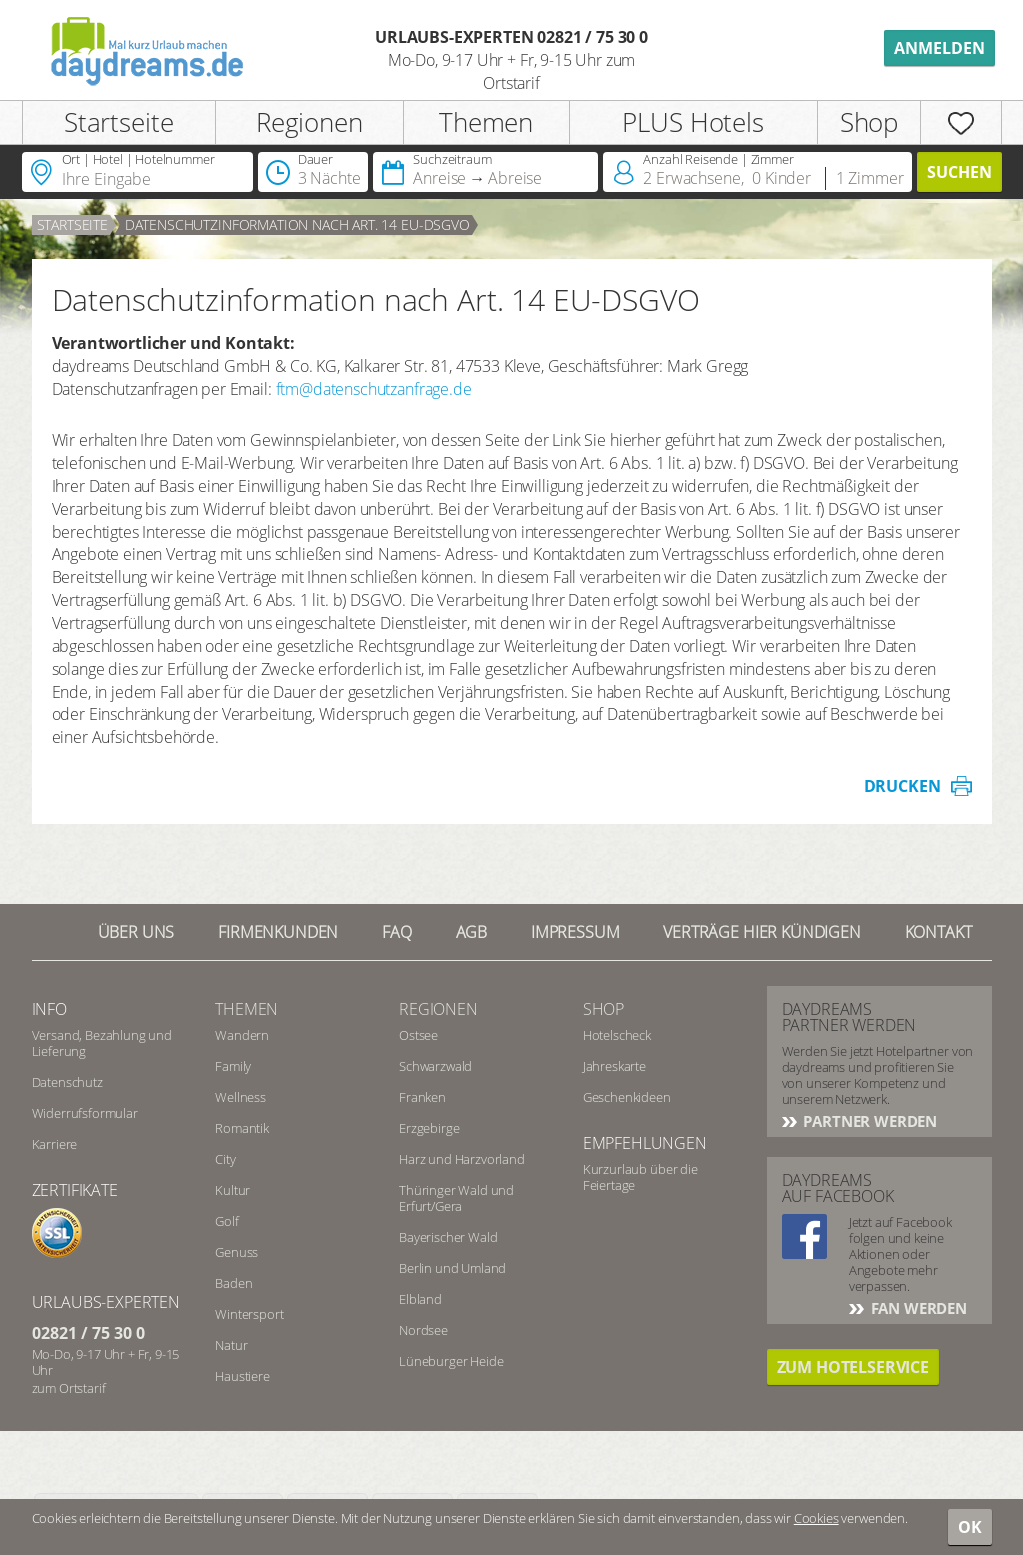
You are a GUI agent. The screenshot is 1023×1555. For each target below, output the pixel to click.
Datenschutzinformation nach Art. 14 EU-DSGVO (297, 224)
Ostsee (418, 1035)
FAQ (397, 932)
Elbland (420, 1299)
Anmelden (939, 48)
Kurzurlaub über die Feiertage (640, 1177)
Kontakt (938, 932)
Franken (422, 1097)
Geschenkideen (627, 1097)
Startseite (118, 122)
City (225, 1159)
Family (233, 1066)
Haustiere (242, 1376)
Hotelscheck (617, 1035)
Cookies (816, 1518)
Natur (231, 1345)
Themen (486, 122)
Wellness (240, 1097)
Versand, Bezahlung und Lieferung (102, 1043)
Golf (226, 1221)
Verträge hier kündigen (761, 932)
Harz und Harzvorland (462, 1159)
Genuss (236, 1252)
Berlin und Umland (452, 1268)
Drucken (902, 786)
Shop (869, 122)
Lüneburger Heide (451, 1361)
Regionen (309, 122)
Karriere (55, 1144)
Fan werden (917, 1308)
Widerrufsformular (85, 1113)
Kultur (232, 1190)
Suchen (959, 172)
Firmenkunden (278, 932)
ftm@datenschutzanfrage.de (374, 389)
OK (970, 1527)
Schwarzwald (435, 1066)
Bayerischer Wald (448, 1237)
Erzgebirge (429, 1128)
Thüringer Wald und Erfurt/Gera (456, 1198)
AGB (472, 932)
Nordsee (423, 1330)
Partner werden (869, 1121)
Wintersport (249, 1314)
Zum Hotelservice (853, 1367)
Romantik (242, 1128)
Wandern (242, 1035)
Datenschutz (67, 1082)
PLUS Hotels (692, 122)
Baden (233, 1283)
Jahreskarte (614, 1066)
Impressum (575, 932)
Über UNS (136, 932)
